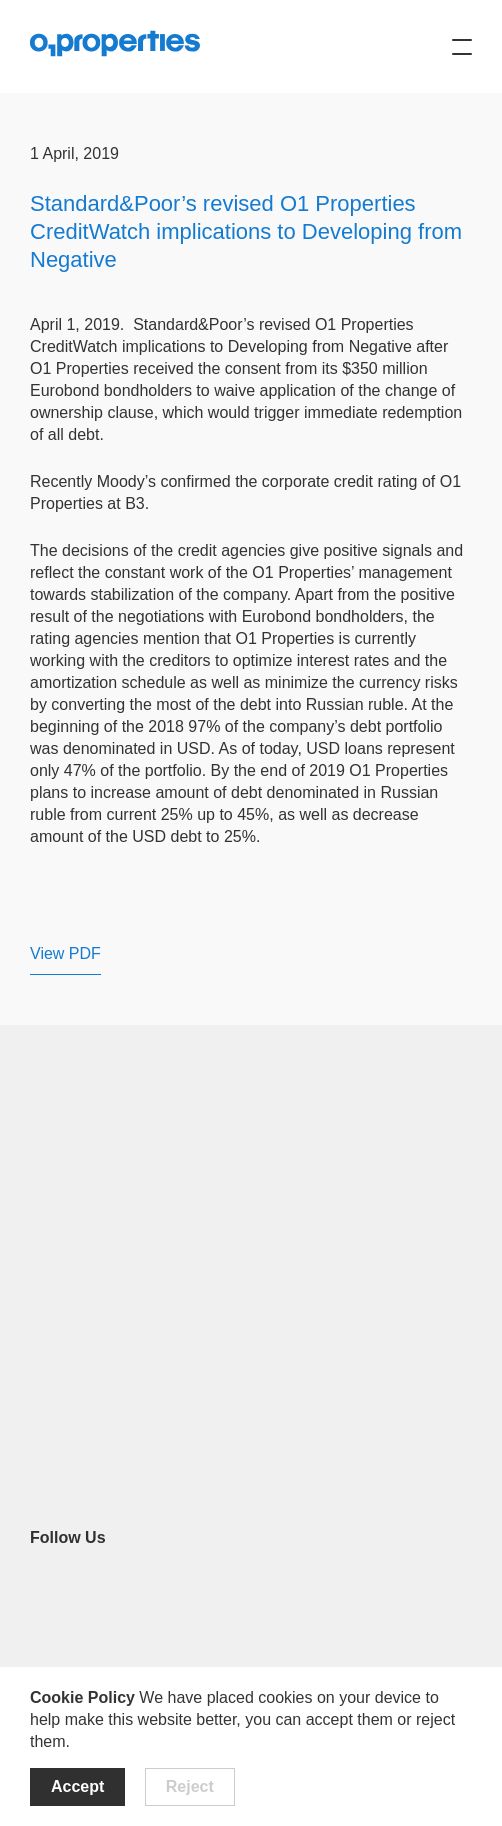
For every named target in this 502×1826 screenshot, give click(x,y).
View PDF (65, 953)
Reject (190, 1786)
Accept (77, 1786)
